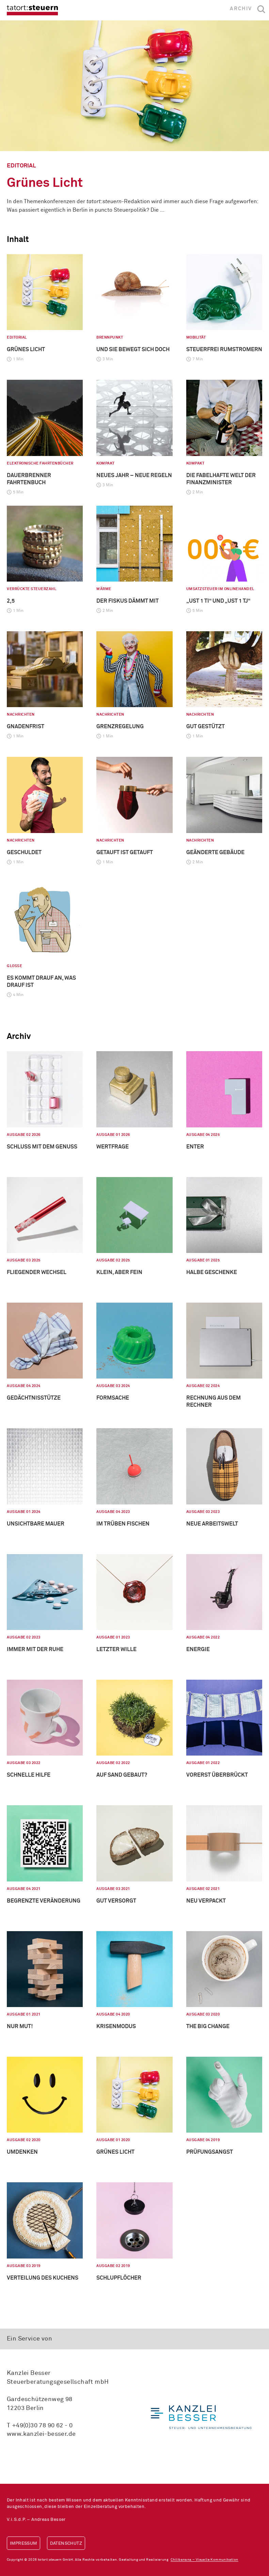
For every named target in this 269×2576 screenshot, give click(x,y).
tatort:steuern (32, 10)
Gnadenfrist (25, 726)
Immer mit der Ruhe (35, 1649)
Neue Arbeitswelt (212, 1524)
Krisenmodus (116, 2026)
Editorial (21, 166)
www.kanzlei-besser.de (41, 2434)
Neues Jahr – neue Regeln (134, 475)
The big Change (208, 2026)
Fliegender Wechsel (36, 1272)
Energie (198, 1649)
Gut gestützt (205, 726)
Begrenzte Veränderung (43, 1901)
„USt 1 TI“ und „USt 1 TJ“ (218, 601)
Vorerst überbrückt (217, 1775)
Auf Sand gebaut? (121, 1775)
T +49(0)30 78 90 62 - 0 (40, 2426)
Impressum (23, 2543)
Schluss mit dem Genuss (42, 1147)
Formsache (112, 1398)
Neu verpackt (206, 1901)
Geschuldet (24, 852)
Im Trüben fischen (122, 1524)
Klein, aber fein (119, 1272)
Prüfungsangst (209, 2152)
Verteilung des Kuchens (42, 2278)
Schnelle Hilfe (28, 1775)
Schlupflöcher (118, 2278)
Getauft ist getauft (124, 852)
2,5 (11, 601)
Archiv (241, 8)
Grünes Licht (45, 183)
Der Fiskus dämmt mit (127, 601)
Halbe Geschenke (211, 1272)
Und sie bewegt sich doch (133, 349)
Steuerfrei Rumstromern (224, 349)
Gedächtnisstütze (34, 1398)
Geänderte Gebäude (215, 852)
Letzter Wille (116, 1649)
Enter (195, 1147)
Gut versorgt (116, 1901)
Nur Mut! (20, 2026)
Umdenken (22, 2152)
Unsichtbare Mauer (35, 1524)
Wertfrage (112, 1147)
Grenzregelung (120, 726)
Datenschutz (66, 2543)
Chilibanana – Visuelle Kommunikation (204, 2559)
